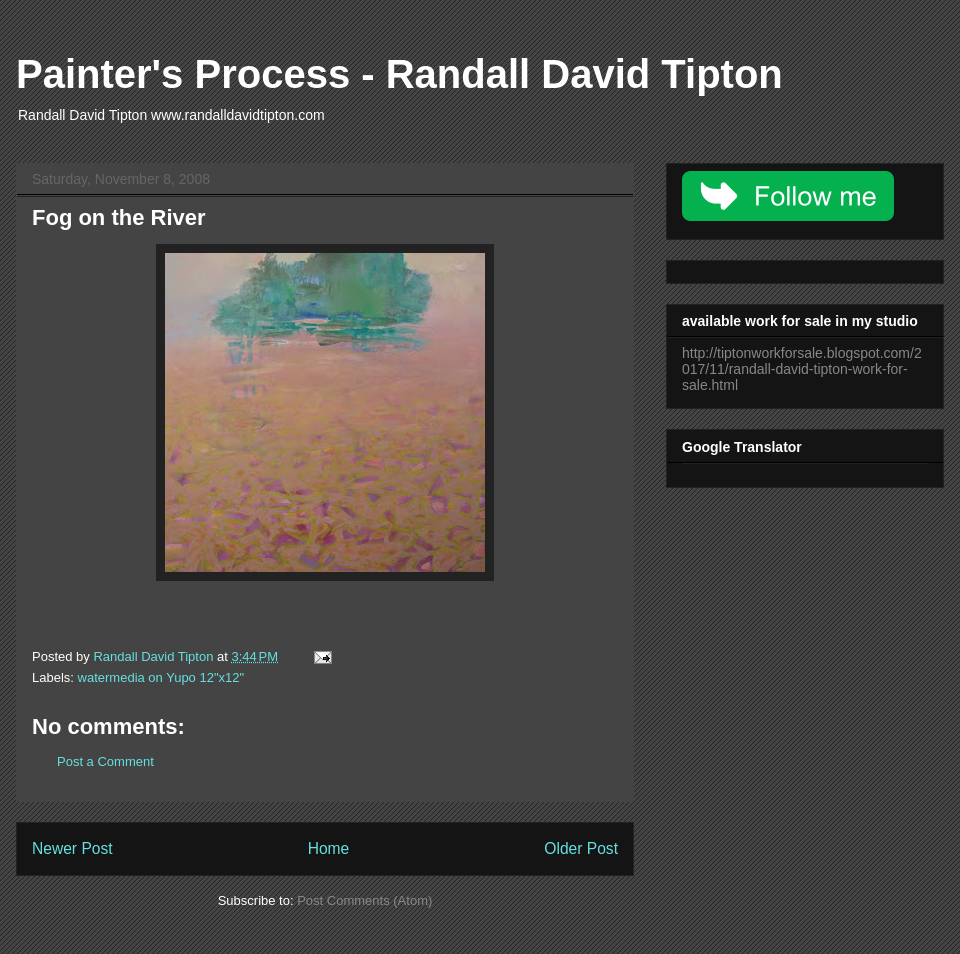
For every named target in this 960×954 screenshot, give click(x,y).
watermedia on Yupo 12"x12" (161, 677)
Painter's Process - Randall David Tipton (399, 74)
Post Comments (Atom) (364, 900)
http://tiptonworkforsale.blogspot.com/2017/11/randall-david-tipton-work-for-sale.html (802, 369)
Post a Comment (105, 761)
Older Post (581, 848)
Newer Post (72, 848)
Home (329, 848)
